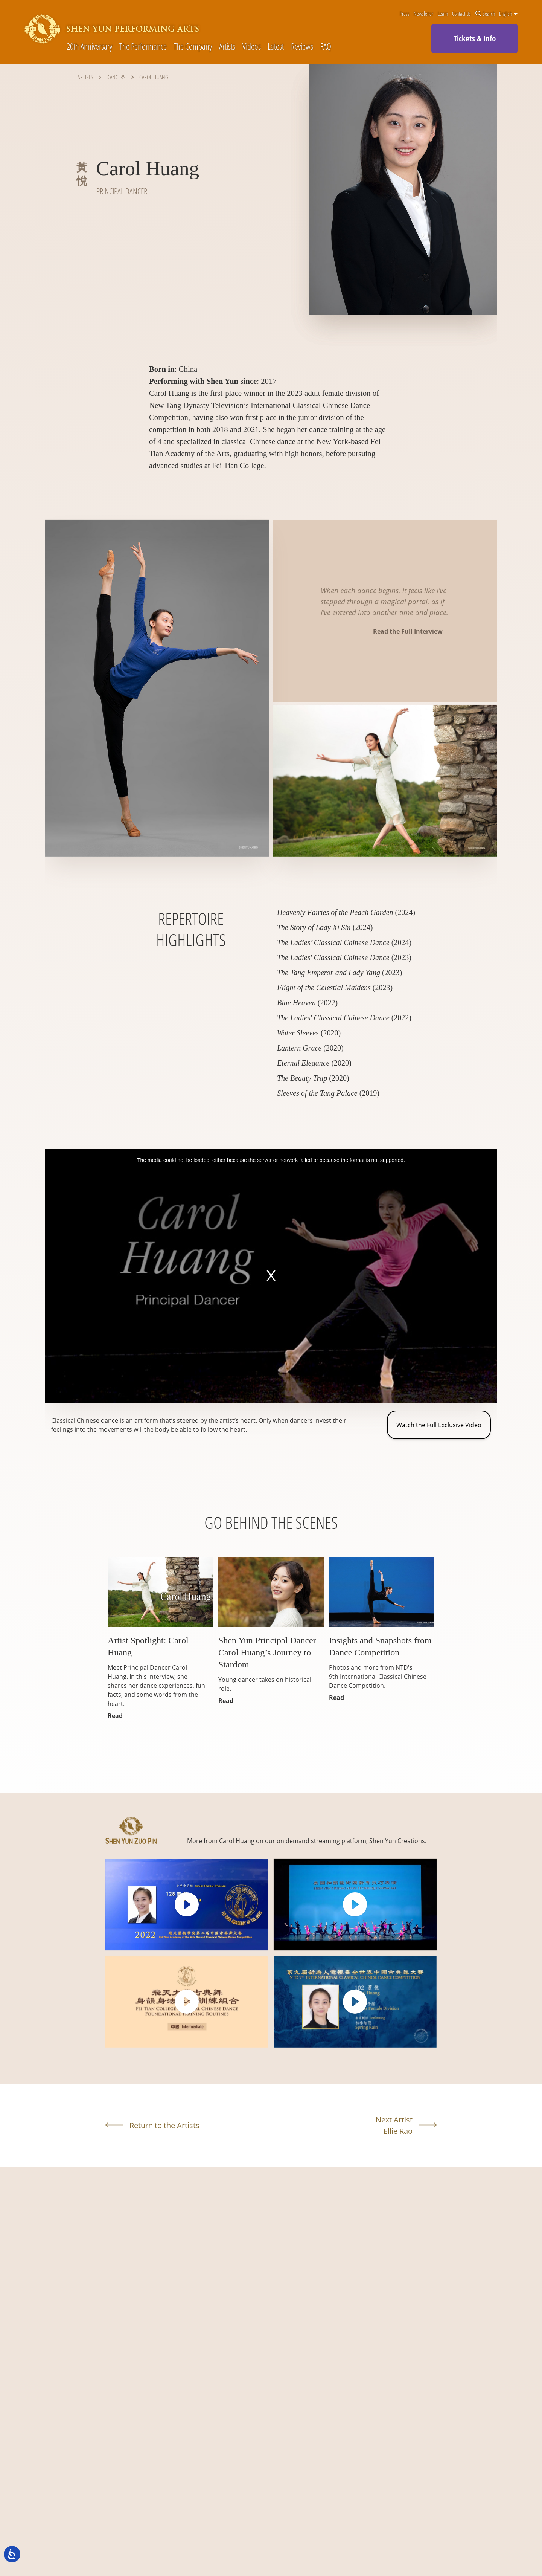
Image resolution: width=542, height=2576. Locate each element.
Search (485, 14)
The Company (193, 46)
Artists (227, 46)
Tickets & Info (475, 38)
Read (115, 1716)
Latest (276, 46)
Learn (443, 14)
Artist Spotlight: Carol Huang (148, 1646)
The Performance (143, 46)
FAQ (325, 46)
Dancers (116, 77)
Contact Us (461, 14)
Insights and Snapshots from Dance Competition (380, 1646)
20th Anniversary (89, 46)
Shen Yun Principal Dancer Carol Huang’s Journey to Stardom (267, 1652)
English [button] (508, 14)
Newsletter (423, 14)
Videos (251, 46)
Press (405, 14)
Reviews (302, 46)
